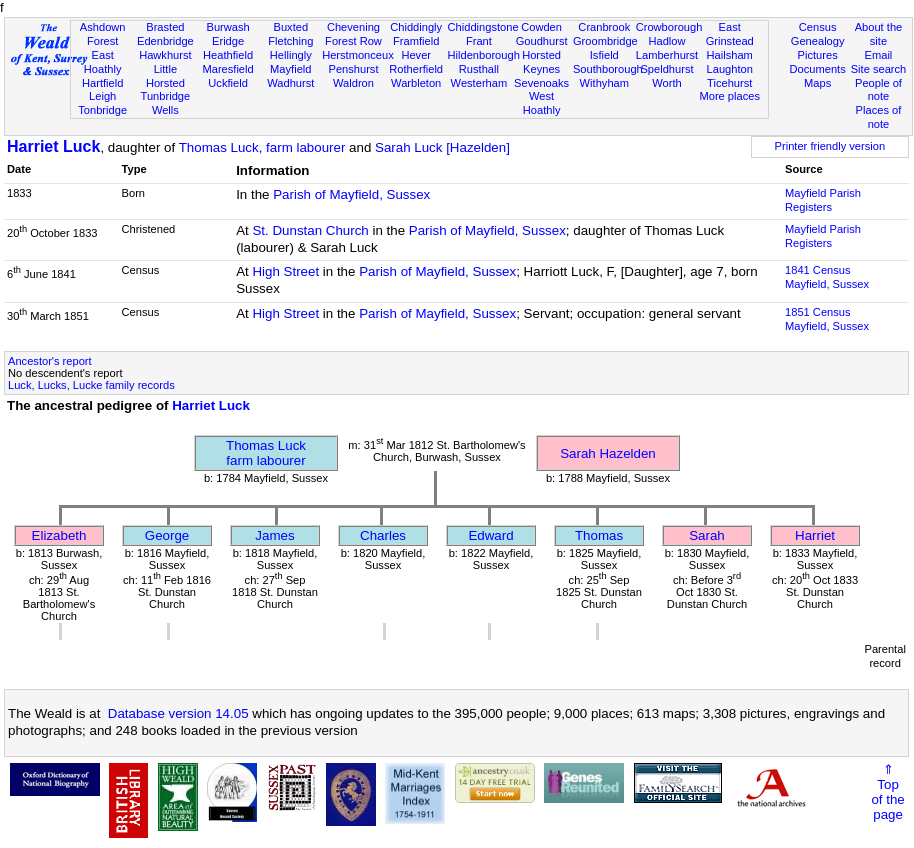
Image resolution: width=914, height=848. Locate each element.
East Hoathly (103, 62)
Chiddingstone (483, 27)
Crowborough (669, 27)
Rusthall (479, 69)
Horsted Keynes (541, 62)
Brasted (165, 27)
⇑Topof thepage (887, 792)
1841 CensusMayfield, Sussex (827, 277)
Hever (416, 55)
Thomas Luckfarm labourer (266, 453)
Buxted (290, 27)
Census (818, 27)
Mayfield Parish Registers (823, 200)
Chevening (353, 27)
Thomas (599, 535)
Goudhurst (542, 41)
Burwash (227, 27)
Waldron (353, 83)
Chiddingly (416, 27)
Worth (666, 83)
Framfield (416, 41)
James (274, 535)
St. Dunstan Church (310, 230)
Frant (479, 41)
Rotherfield (416, 69)
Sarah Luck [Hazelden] (442, 147)
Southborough (608, 69)
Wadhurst (290, 83)
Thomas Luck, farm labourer (262, 147)
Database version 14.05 (178, 713)
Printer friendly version (830, 146)
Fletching (290, 41)
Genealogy (818, 41)
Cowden (541, 27)
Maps (817, 83)
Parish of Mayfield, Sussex (351, 194)
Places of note (879, 117)
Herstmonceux (358, 55)
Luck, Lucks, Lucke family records (91, 385)
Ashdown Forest (103, 34)
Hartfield (102, 83)
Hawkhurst (165, 55)
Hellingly (291, 55)
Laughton (730, 69)
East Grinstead (730, 34)
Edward (490, 535)
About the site (879, 34)
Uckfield (228, 83)
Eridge (228, 41)
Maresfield (227, 69)
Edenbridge (165, 41)
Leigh (102, 96)
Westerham (479, 83)
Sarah (707, 535)
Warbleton (416, 83)
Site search (879, 69)
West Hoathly (542, 103)
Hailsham (730, 55)
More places (729, 96)
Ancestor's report (50, 361)
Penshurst (353, 69)
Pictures (818, 55)
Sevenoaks (541, 83)
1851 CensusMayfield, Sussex (827, 319)
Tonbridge (102, 110)
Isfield (604, 55)
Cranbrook (604, 27)
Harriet (815, 535)
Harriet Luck (53, 146)
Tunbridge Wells (166, 103)
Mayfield (290, 69)
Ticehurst (729, 83)
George (167, 535)
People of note (878, 90)
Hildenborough (484, 55)
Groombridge (605, 41)
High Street (285, 271)
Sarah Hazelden (608, 453)
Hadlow (666, 41)
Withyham (604, 83)
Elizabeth (59, 535)
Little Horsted (165, 76)
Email (879, 55)
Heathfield (228, 55)
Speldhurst (666, 69)
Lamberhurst (667, 55)
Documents (818, 69)
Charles (383, 535)
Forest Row (353, 41)
